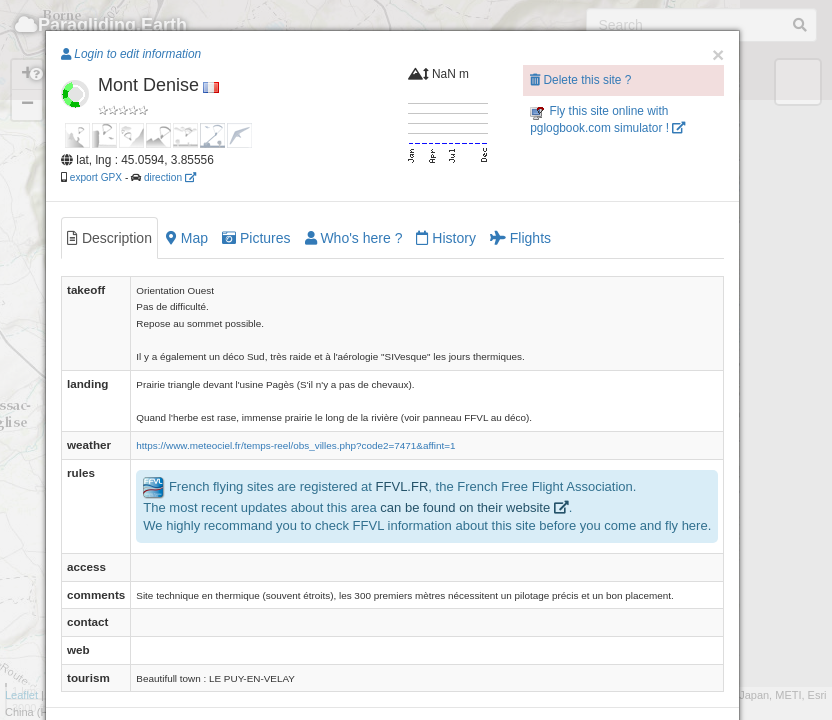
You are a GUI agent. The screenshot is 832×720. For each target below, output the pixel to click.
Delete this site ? (580, 80)
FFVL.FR (402, 486)
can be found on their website (474, 507)
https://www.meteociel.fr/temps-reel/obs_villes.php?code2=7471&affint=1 (295, 445)
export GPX (96, 177)
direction (170, 177)
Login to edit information (131, 54)
